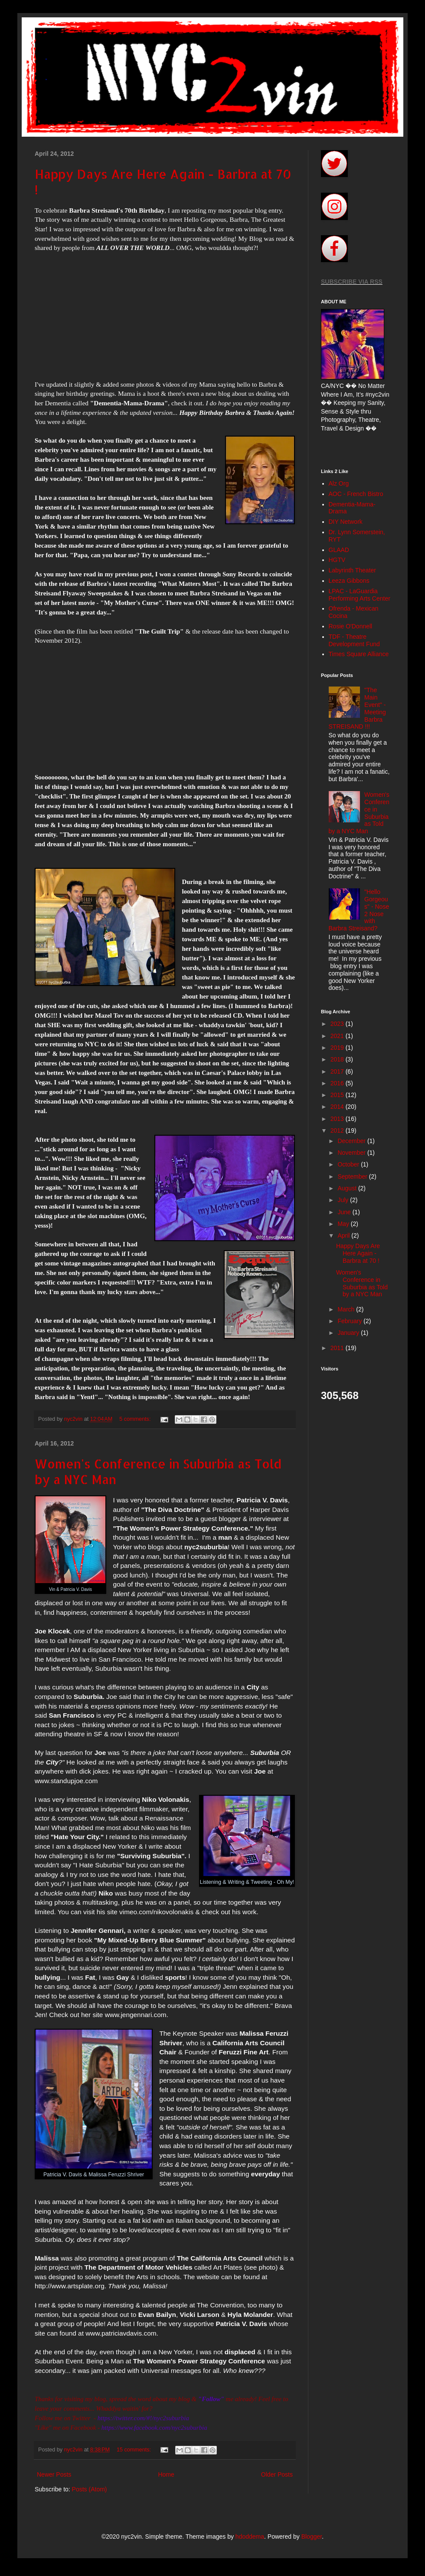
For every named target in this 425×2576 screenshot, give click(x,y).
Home (166, 2474)
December (352, 1140)
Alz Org (339, 483)
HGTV (337, 559)
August (347, 1188)
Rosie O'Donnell (351, 626)
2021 (338, 1035)
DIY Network (346, 521)
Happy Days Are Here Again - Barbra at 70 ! (358, 1253)
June (344, 1212)
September (353, 1176)
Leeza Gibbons (349, 580)
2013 (338, 1118)
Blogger (311, 2536)
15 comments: (135, 2450)
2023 (338, 1023)
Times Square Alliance (359, 654)
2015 (338, 1094)
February (350, 1321)
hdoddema (249, 2536)
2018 (338, 1059)
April (344, 1235)
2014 (338, 1106)
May (343, 1223)
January (349, 1332)
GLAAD (339, 549)
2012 (338, 1130)
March (346, 1309)
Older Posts (277, 2474)
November (352, 1152)
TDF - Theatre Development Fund (354, 640)
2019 (338, 1047)
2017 (338, 1071)
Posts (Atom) (89, 2489)
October (349, 1164)
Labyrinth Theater (352, 570)
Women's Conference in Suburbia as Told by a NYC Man (362, 1283)
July (343, 1199)
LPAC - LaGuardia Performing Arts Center (359, 595)
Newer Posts (54, 2474)
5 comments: (135, 1419)
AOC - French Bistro (356, 493)
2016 (338, 1083)
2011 (338, 1347)
